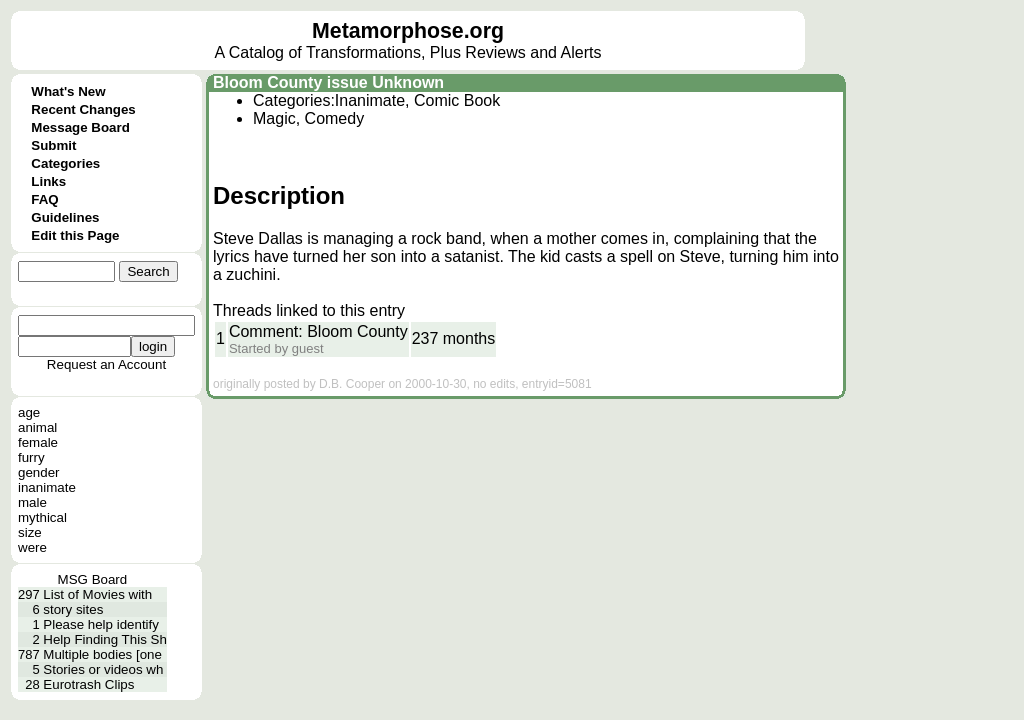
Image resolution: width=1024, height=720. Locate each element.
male (32, 502)
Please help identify (101, 624)
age (29, 412)
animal (37, 427)
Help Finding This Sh (104, 639)
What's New (68, 91)
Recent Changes (83, 109)
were (32, 547)
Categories (65, 163)
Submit (53, 145)
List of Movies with (97, 594)
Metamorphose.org (408, 31)
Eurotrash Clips (88, 684)
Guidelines (65, 217)
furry (31, 457)
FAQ (44, 199)
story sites (73, 609)
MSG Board (93, 579)
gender (39, 472)
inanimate (47, 487)
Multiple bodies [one (102, 654)
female (38, 442)
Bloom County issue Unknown (328, 82)
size (30, 532)
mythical (42, 517)
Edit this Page (75, 235)
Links (48, 181)
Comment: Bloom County (318, 331)
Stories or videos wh (103, 669)
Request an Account (106, 364)
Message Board (80, 127)
